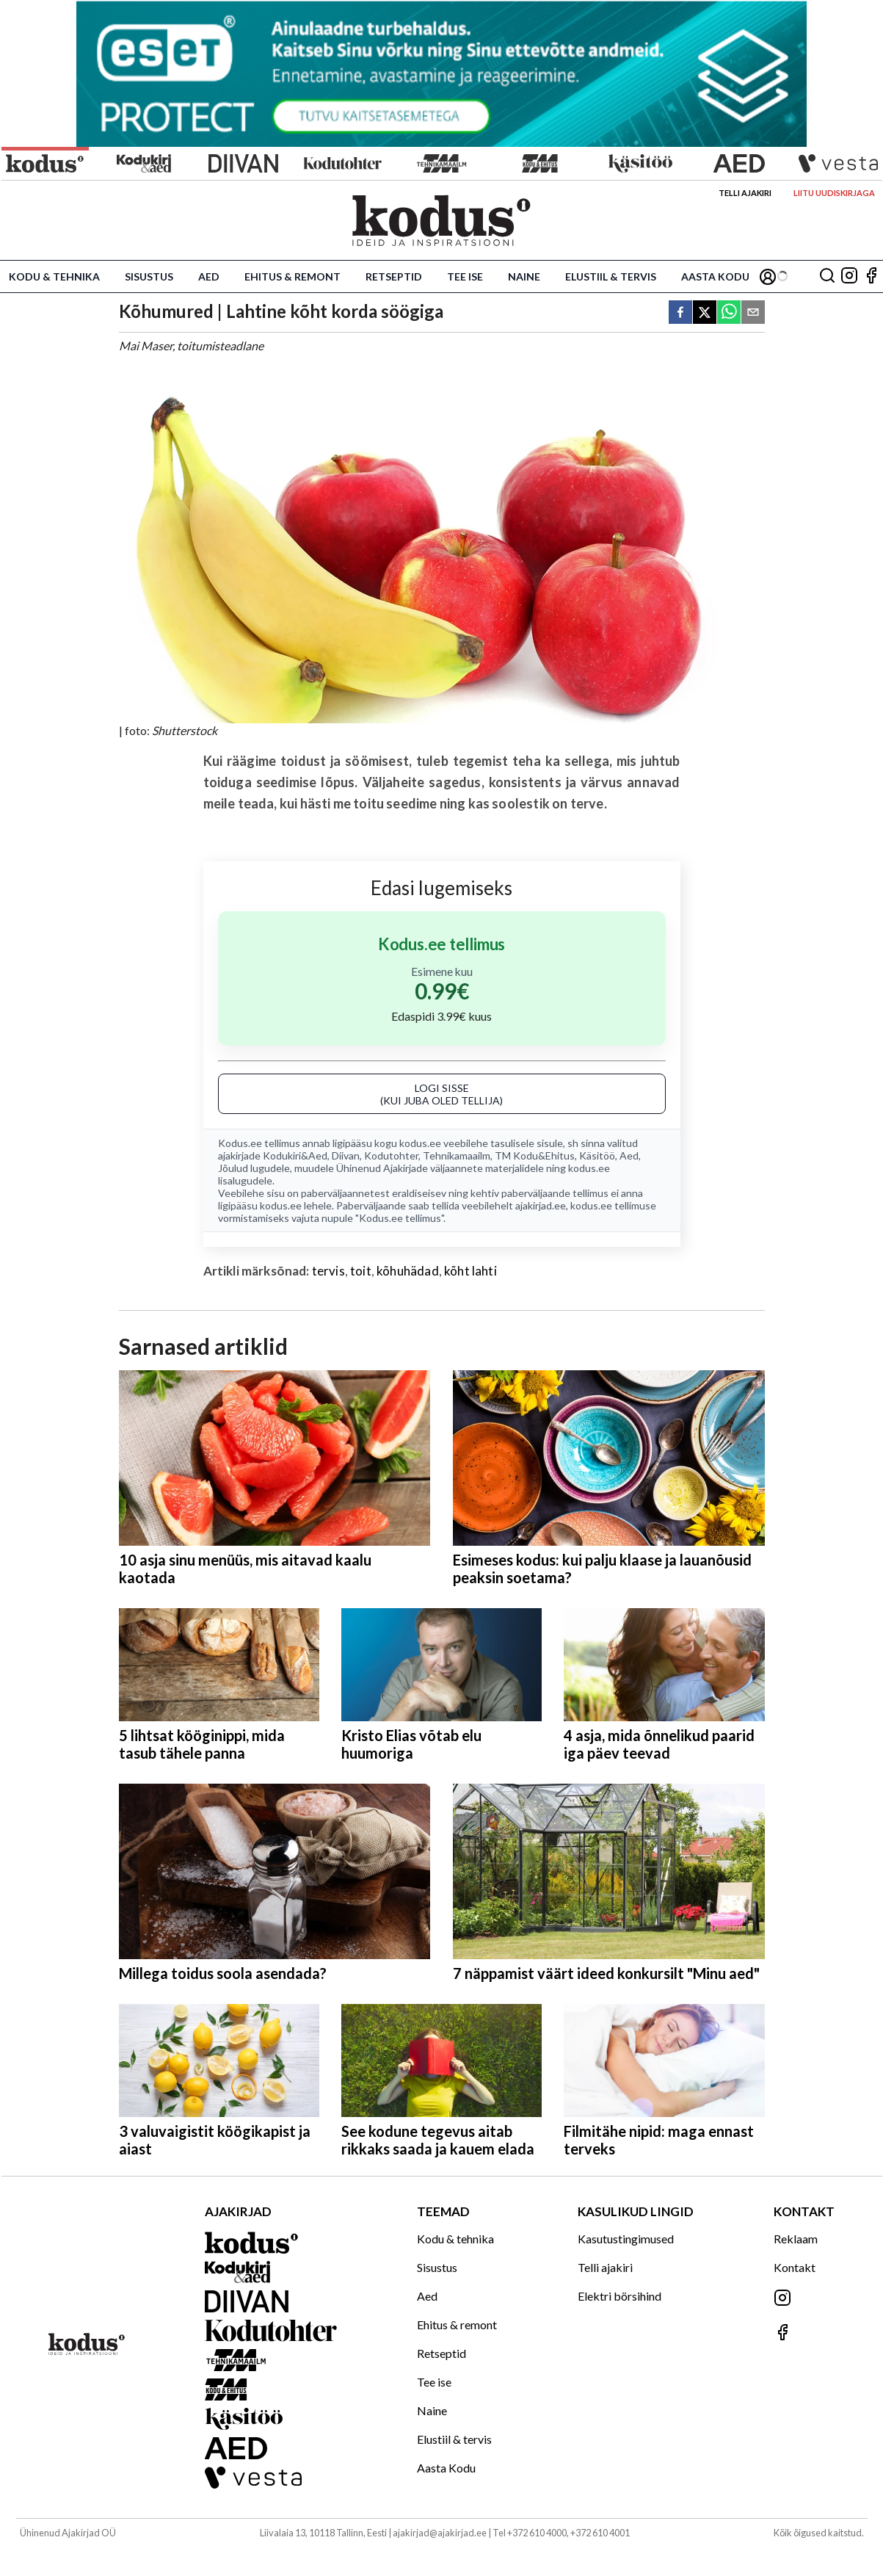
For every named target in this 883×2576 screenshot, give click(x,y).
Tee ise (465, 276)
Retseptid (394, 276)
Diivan (346, 1155)
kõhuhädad (408, 1270)
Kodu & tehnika (54, 276)
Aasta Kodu (715, 276)
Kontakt (794, 2267)
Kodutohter (391, 1155)
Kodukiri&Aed (295, 1155)
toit (360, 1270)
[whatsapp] (729, 313)
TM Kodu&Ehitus (535, 1155)
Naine (524, 276)
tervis (328, 1270)
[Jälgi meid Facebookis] (871, 276)
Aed (208, 276)
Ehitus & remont (292, 276)
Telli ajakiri (745, 193)
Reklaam (796, 2239)
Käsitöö (597, 1155)
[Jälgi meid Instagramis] (849, 276)
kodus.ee (420, 1143)
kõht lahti (470, 1270)
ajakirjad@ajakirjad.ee (440, 2533)
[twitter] (704, 313)
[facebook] (680, 313)
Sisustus (149, 276)
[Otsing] (827, 276)
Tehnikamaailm (456, 1155)
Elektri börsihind (619, 2296)
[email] (753, 313)
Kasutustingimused (626, 2239)
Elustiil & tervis (610, 276)
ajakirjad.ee (540, 1205)
